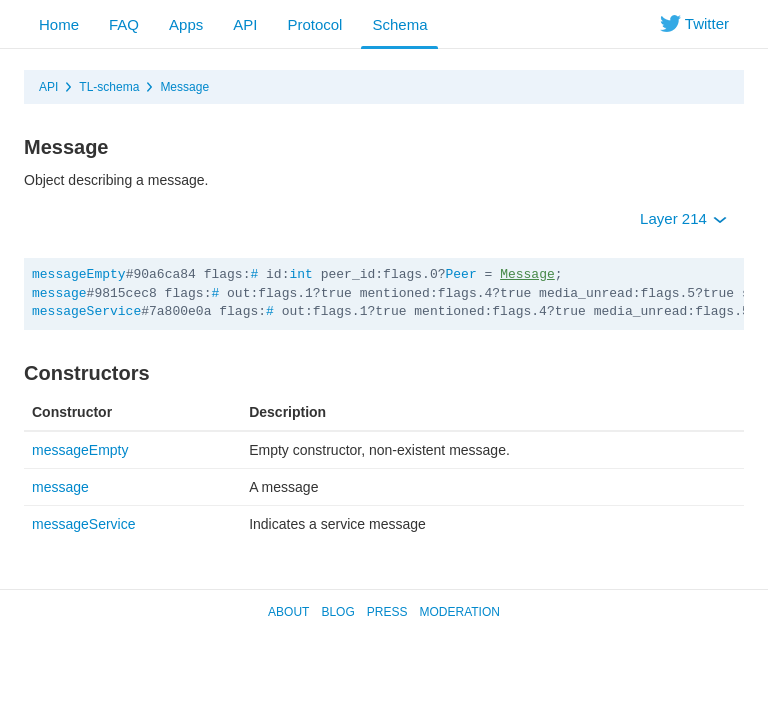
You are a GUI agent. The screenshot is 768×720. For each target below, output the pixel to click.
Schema (399, 24)
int (300, 274)
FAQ (124, 24)
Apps (186, 24)
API (245, 24)
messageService (86, 311)
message (59, 293)
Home (59, 24)
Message (184, 87)
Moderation (459, 612)
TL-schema (109, 87)
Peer (461, 274)
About (288, 612)
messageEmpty (79, 274)
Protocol (314, 24)
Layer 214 (683, 218)
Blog (337, 612)
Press (387, 612)
